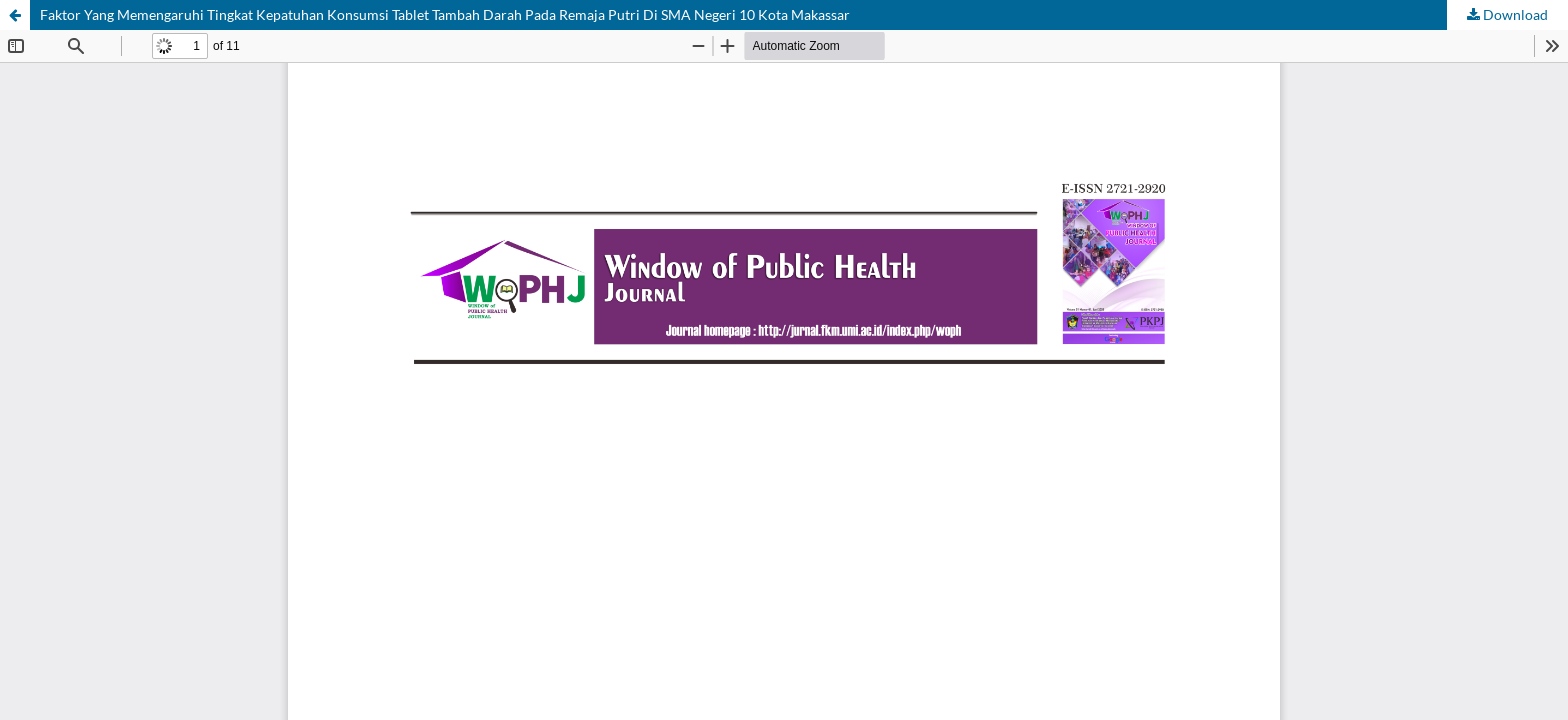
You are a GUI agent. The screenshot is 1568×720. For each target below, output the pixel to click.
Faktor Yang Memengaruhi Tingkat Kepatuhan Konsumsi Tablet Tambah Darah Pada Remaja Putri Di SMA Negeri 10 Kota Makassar (445, 14)
